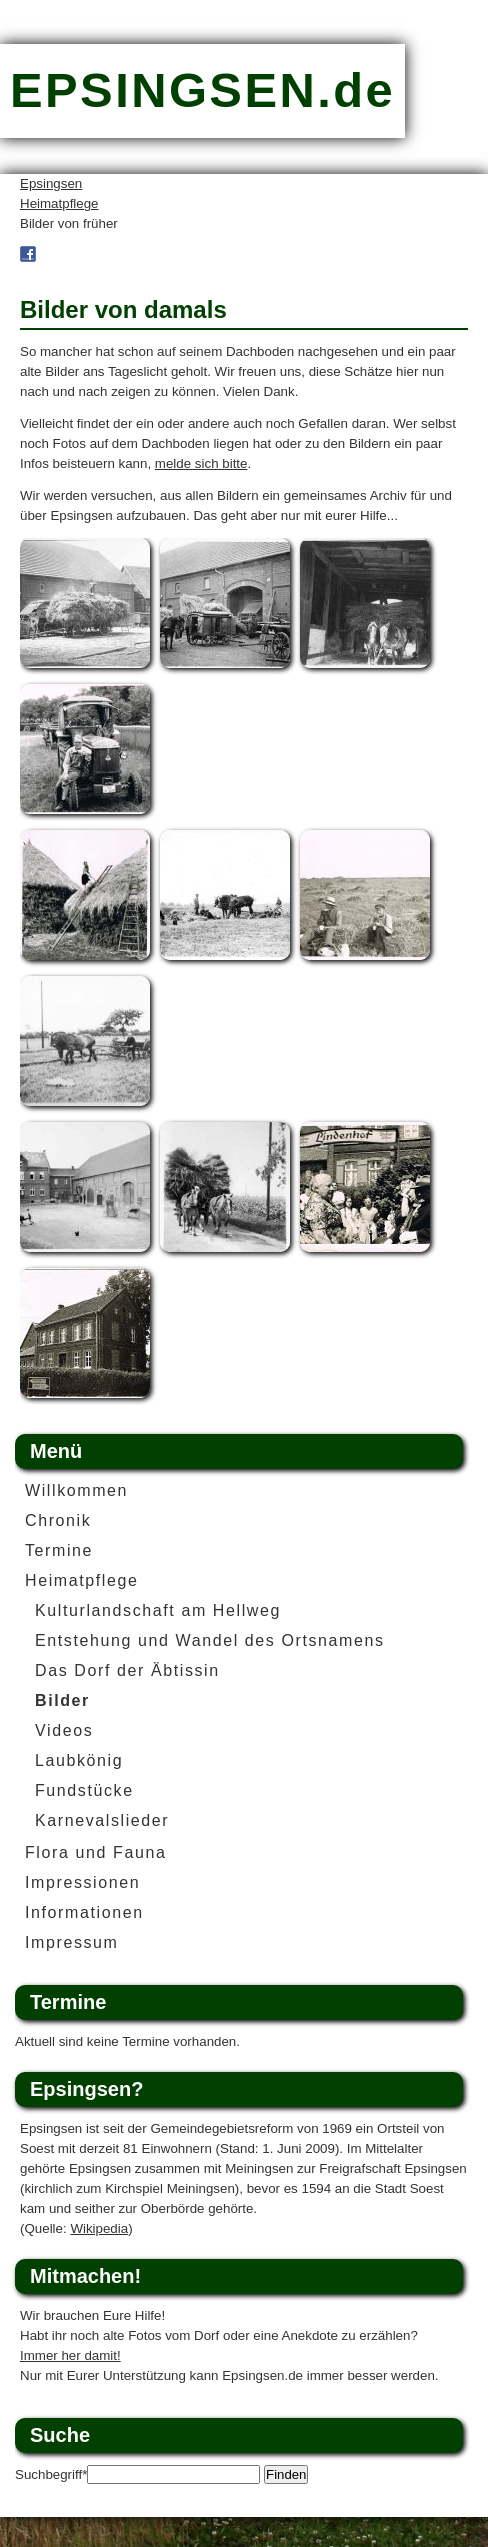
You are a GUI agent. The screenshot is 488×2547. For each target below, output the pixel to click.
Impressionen (82, 1882)
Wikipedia (99, 2228)
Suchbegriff (51, 2474)
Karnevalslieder (102, 1820)
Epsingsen (51, 183)
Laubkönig (79, 1760)
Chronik (58, 1520)
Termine (59, 1550)
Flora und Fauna (95, 1852)
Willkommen (76, 1490)
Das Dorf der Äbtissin (127, 1670)
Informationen (84, 1912)
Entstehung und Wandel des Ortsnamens (210, 1640)
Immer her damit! (70, 2355)
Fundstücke (84, 1790)
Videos (64, 1730)
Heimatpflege (59, 203)
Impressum (72, 1942)
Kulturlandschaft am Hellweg (158, 1610)
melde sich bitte (201, 463)
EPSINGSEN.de (202, 90)
